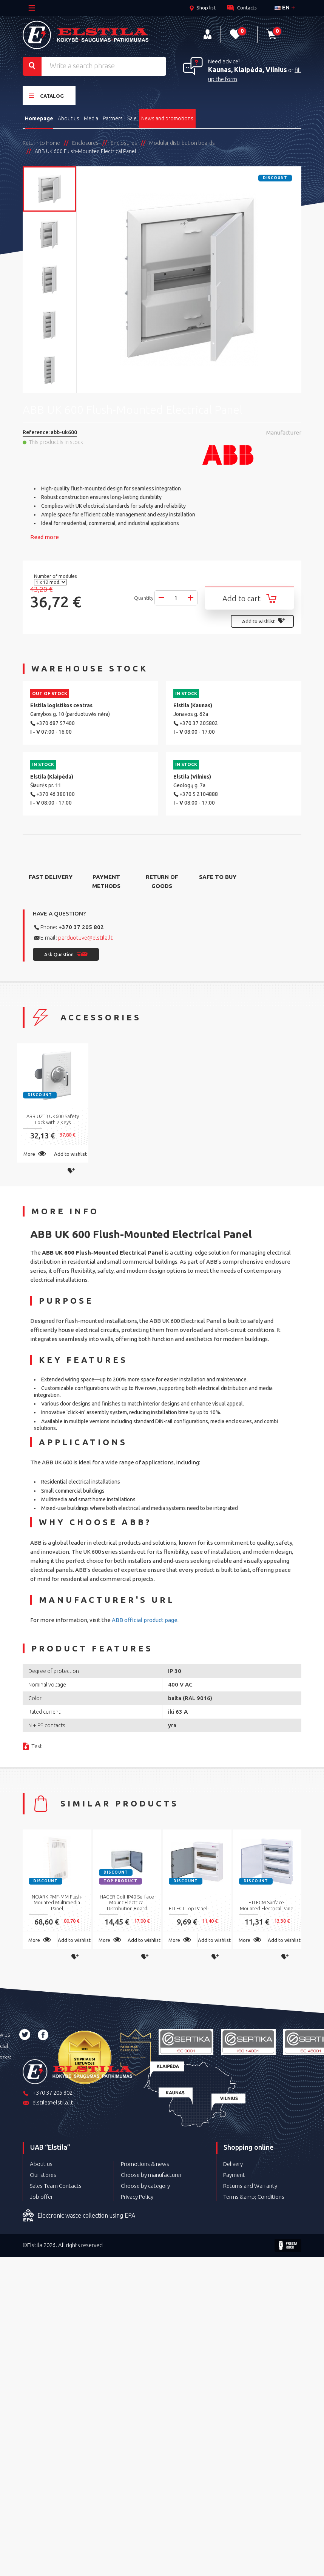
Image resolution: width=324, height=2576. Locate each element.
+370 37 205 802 (81, 927)
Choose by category (145, 2186)
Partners (113, 118)
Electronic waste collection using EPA (79, 2215)
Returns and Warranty (250, 2186)
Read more (44, 537)
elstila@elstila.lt (48, 2103)
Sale (132, 118)
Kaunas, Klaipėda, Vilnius (247, 69)
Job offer (41, 2197)
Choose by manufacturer (151, 2175)
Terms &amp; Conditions (253, 2197)
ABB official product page (144, 1620)
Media (91, 118)
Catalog (46, 95)
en (282, 7)
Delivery (233, 2164)
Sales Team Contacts (56, 2186)
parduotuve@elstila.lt (85, 937)
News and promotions (167, 118)
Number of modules (56, 576)
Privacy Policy (137, 2197)
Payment (234, 2175)
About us (68, 118)
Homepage (39, 118)
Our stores (43, 2175)
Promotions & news (145, 2164)
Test (36, 1746)
